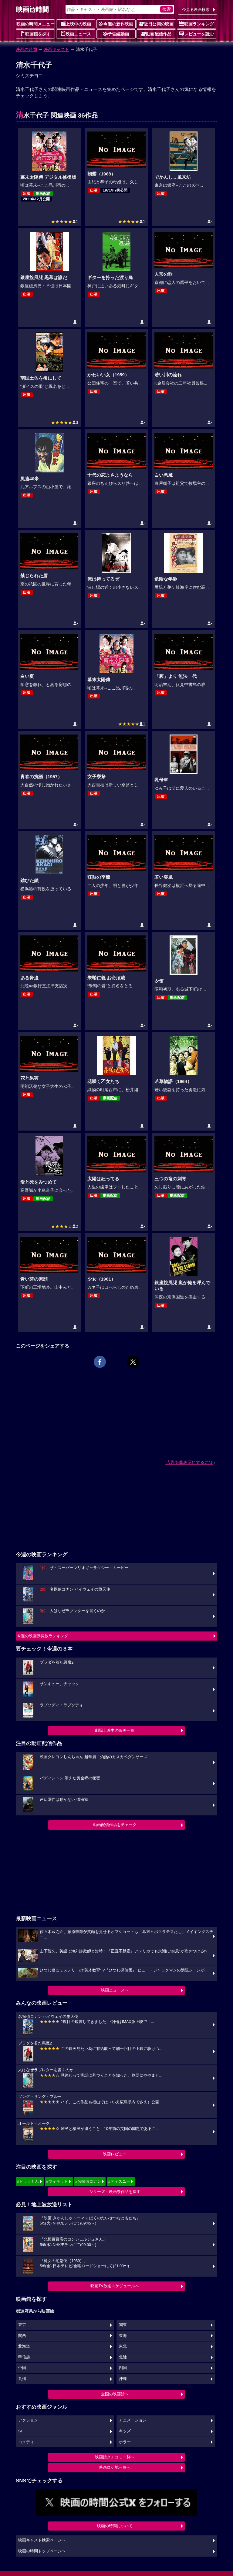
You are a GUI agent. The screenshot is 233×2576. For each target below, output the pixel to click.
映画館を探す (35, 33)
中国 (22, 2368)
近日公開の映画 (156, 23)
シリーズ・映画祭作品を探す (114, 2191)
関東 (123, 2325)
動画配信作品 (156, 33)
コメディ (26, 2442)
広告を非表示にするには (189, 1462)
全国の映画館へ (115, 2394)
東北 (123, 2346)
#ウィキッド (57, 2181)
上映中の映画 (76, 23)
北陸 (123, 2357)
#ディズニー (119, 2181)
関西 (22, 2336)
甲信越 (24, 2357)
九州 (22, 2379)
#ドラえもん (28, 2181)
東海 (123, 2336)
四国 (123, 2368)
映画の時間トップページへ (42, 2551)
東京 (22, 2325)
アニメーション (133, 2420)
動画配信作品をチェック (115, 1824)
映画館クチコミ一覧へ (114, 2457)
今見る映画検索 (196, 9)
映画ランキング (196, 23)
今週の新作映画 (116, 23)
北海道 (24, 2346)
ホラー (125, 2442)
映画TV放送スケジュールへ (114, 2286)
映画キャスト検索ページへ (42, 2540)
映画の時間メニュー (35, 24)
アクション (28, 2420)
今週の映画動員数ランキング (42, 1636)
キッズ (125, 2431)
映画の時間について (115, 2526)
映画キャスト (56, 49)
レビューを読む (196, 33)
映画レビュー (115, 2154)
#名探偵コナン (88, 2181)
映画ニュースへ (115, 1990)
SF (20, 2431)
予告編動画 (116, 33)
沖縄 (123, 2379)
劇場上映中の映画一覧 (114, 1730)
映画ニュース (76, 33)
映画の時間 (26, 49)
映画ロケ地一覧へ (114, 2467)
